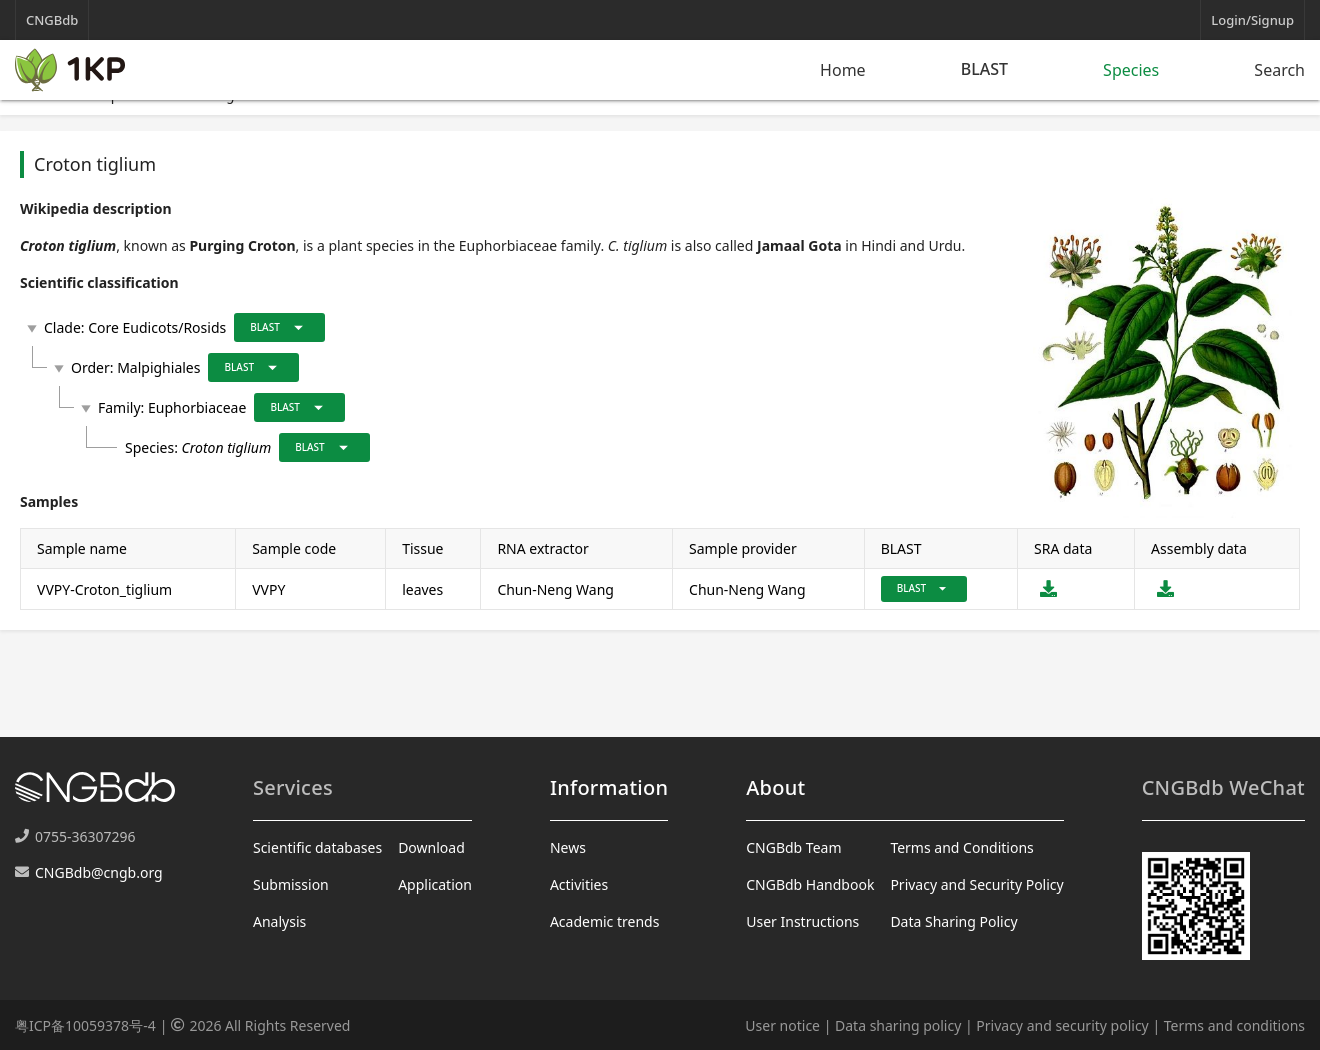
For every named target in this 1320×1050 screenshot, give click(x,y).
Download (431, 847)
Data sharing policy (898, 1025)
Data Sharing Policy (953, 921)
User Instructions (802, 921)
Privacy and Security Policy (976, 884)
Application (435, 884)
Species (1131, 70)
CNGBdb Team (793, 847)
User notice (782, 1025)
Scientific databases (317, 847)
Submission (291, 884)
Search (1279, 70)
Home (843, 70)
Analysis (279, 921)
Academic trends (605, 921)
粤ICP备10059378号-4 (85, 1025)
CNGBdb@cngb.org (99, 872)
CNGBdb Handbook (810, 884)
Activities (579, 884)
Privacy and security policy (1062, 1025)
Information (609, 787)
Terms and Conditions (961, 847)
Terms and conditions (1234, 1025)
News (568, 847)
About (775, 787)
